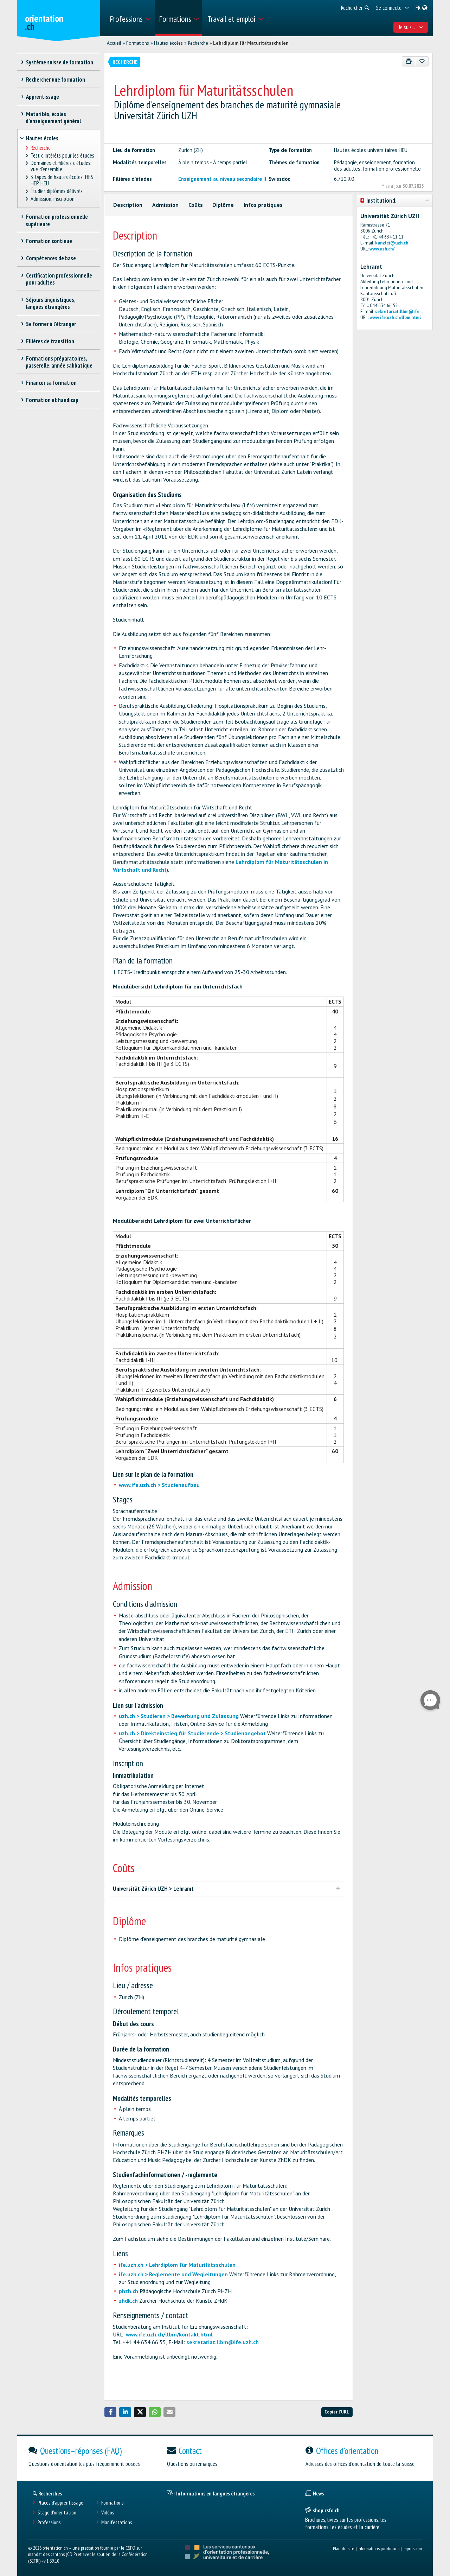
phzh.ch (128, 2291)
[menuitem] (130, 18)
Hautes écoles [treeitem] (42, 138)
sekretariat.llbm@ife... (399, 311)
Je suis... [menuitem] (411, 27)
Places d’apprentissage (60, 2502)
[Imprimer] (408, 61)
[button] (110, 2412)
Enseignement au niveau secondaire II (222, 179)
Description (127, 204)
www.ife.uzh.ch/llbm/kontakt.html (169, 2334)
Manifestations (116, 2522)
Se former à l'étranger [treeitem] (51, 324)
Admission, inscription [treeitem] (53, 199)
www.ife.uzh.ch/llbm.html (395, 317)
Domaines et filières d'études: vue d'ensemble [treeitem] (61, 166)
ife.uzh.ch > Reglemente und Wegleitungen (173, 2274)
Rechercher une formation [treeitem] (55, 79)
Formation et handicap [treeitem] (52, 400)
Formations (137, 43)
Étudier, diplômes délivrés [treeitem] (57, 191)
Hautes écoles (168, 43)
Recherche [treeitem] (41, 148)
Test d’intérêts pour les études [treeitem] (63, 155)
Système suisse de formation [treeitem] (59, 62)
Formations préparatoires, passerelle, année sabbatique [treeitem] (59, 362)
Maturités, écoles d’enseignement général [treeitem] (53, 117)
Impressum (412, 2548)
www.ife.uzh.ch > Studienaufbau (159, 1484)
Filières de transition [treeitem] (50, 341)
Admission (165, 204)
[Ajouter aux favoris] (421, 61)
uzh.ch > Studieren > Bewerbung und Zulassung (179, 1715)
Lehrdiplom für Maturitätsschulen (251, 43)
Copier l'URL (336, 2411)
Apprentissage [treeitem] (42, 97)
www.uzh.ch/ (381, 249)
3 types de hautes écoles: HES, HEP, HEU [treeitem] (63, 180)
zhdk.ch (128, 2300)
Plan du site (343, 2548)
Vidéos (107, 2512)
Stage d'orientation (57, 2512)
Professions (49, 2522)
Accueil (114, 43)
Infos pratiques (263, 204)
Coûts (195, 204)
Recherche (198, 43)
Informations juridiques (378, 2548)
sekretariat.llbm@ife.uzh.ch (222, 2342)
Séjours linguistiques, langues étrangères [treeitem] (50, 303)
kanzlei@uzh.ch (391, 243)
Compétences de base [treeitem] (51, 258)
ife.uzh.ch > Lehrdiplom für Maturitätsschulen (177, 2264)
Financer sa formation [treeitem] (51, 383)
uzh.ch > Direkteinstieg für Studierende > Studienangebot (192, 1733)
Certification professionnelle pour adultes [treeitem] (59, 279)
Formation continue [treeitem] (49, 241)
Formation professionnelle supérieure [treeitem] (57, 220)
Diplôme (223, 204)
